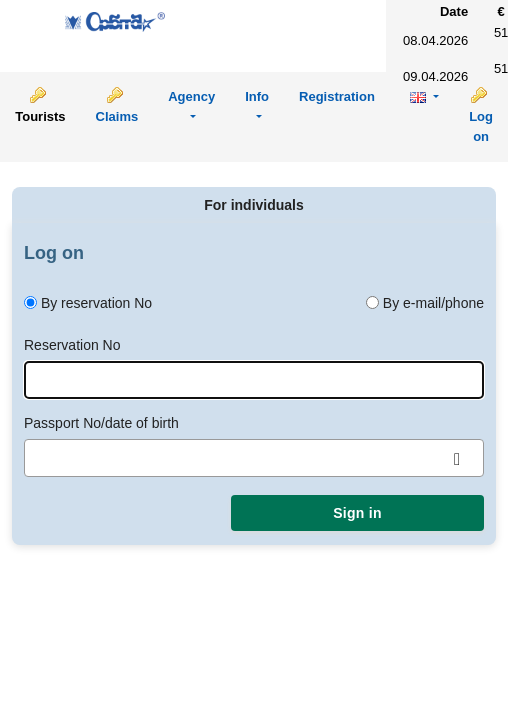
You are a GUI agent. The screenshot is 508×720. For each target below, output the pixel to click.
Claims (117, 116)
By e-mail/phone (433, 303)
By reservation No (96, 303)
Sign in (357, 513)
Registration (337, 96)
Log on (481, 126)
